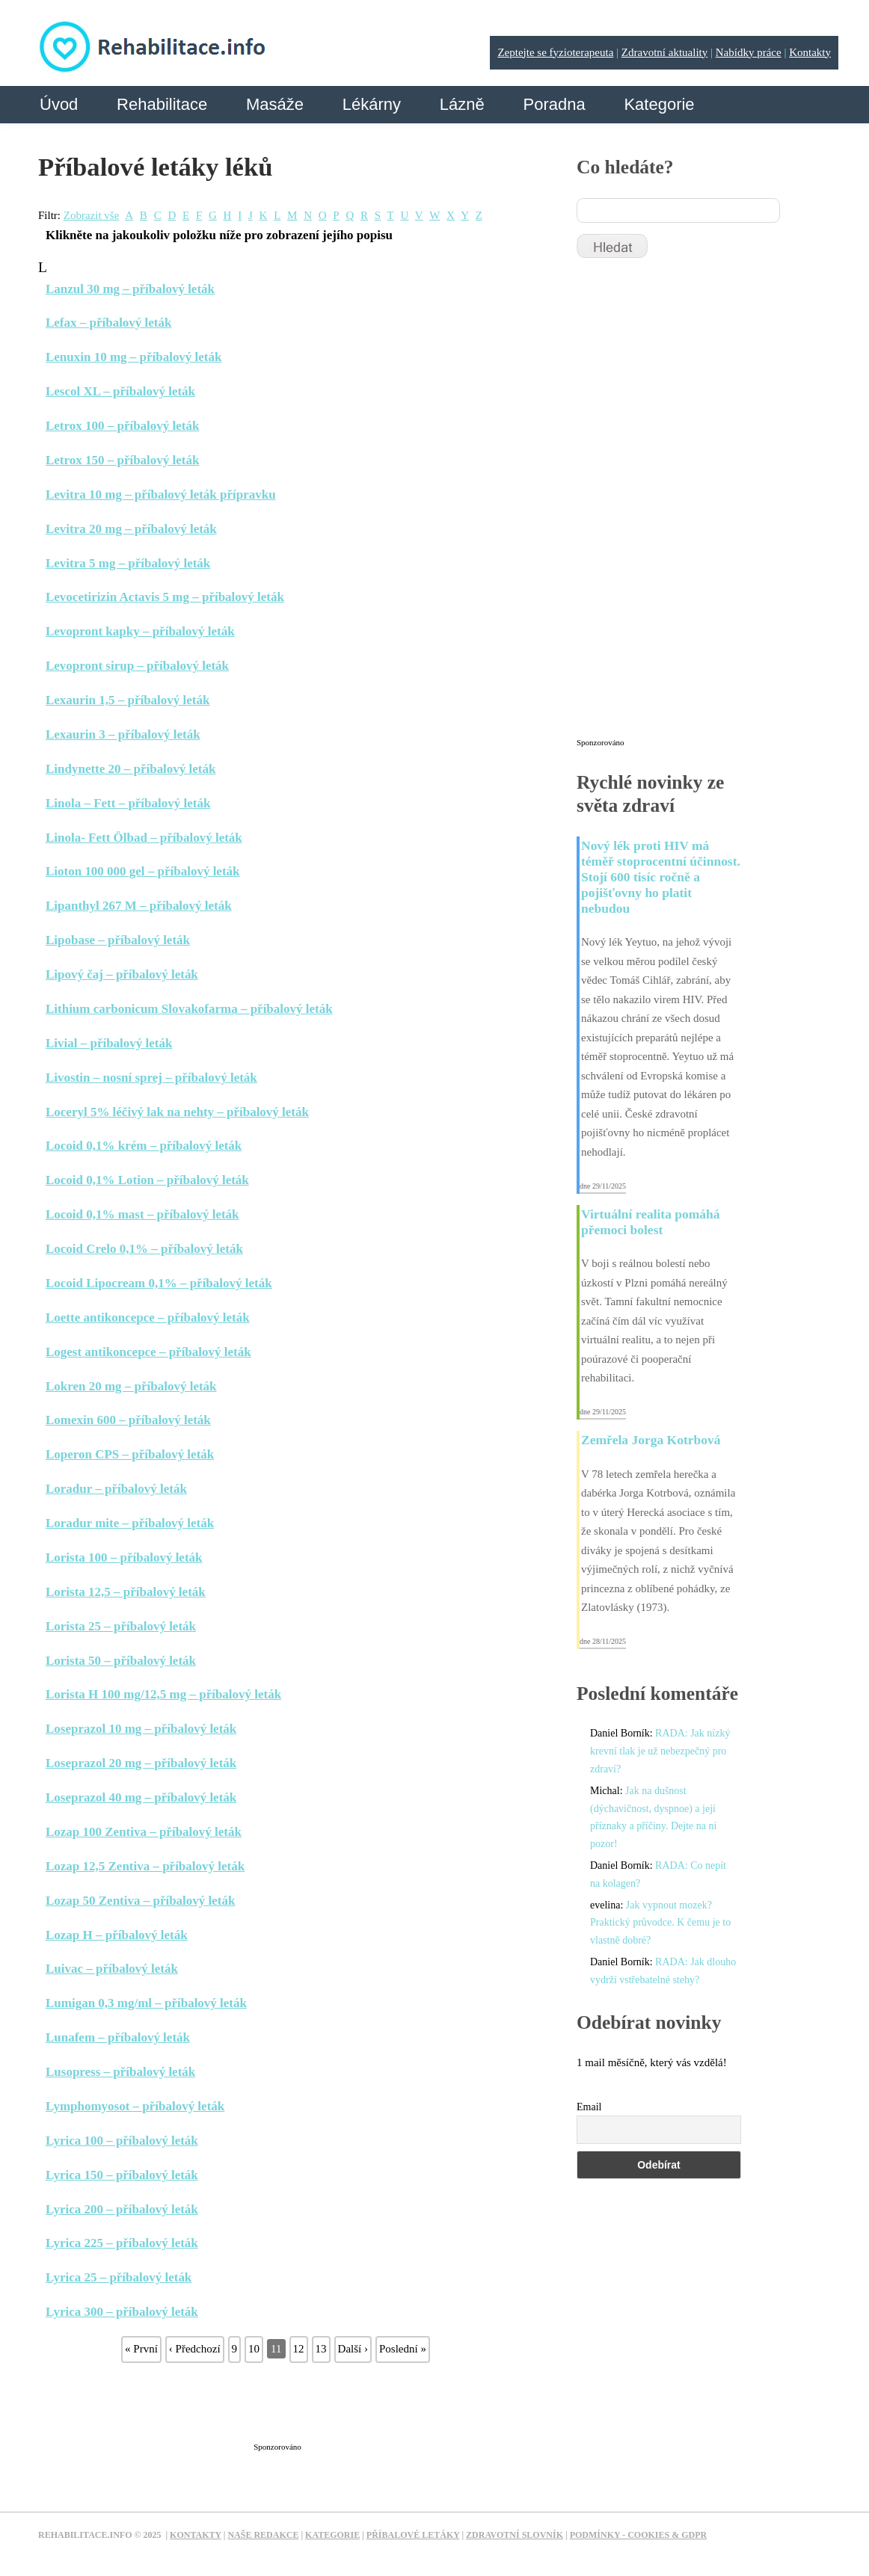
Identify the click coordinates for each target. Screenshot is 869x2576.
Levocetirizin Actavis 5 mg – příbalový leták (165, 597)
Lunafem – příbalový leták (118, 2037)
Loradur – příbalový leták (116, 1489)
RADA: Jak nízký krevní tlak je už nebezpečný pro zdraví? (660, 1751)
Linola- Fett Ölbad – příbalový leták (144, 838)
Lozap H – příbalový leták (117, 1935)
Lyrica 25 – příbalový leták (118, 2277)
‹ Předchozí (195, 2349)
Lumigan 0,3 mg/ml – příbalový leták (146, 2003)
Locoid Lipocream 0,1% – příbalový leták (159, 1283)
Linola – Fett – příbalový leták (128, 803)
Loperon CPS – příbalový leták (130, 1454)
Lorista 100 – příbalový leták (124, 1557)
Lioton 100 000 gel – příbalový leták (143, 871)
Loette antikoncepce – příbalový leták (148, 1317)
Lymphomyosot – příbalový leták (135, 2106)
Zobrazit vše (92, 215)
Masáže (275, 104)
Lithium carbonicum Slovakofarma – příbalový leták (189, 1009)
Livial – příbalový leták (109, 1043)
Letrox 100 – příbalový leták (122, 426)
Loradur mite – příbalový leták (130, 1523)
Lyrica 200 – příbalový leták (122, 2209)
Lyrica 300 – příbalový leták (122, 2312)
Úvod (59, 104)
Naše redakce (262, 2535)
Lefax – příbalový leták (108, 322)
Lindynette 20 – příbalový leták (130, 769)
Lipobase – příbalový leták (118, 940)
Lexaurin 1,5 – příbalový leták (127, 700)
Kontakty (810, 52)
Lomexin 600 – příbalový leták (128, 1420)
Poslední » (402, 2349)
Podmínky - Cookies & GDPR (638, 2535)
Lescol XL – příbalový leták (120, 391)
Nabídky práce (749, 52)
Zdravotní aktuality (664, 52)
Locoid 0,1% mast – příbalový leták (142, 1214)
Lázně (462, 104)
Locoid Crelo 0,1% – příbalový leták (144, 1249)
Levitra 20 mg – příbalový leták (131, 529)
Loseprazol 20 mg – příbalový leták (141, 1763)
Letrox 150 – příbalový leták (122, 460)
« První (141, 2349)
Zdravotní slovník (514, 2535)
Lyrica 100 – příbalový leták (122, 2140)
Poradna (554, 104)
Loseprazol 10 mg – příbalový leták (141, 1729)
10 (254, 2349)
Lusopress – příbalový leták (120, 2072)
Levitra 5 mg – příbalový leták (128, 563)
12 (298, 2349)
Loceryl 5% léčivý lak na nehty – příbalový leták (177, 1112)
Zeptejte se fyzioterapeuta (555, 52)
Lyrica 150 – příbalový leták (122, 2175)
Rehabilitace (162, 104)
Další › (353, 2349)
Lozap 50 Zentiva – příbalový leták (140, 1901)
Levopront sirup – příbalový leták (137, 666)
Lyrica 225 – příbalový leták (122, 2243)
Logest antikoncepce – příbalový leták (148, 1352)
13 (321, 2349)
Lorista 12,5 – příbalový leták (126, 1592)
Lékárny (372, 104)
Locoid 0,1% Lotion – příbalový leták (147, 1180)
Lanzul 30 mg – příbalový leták (130, 289)
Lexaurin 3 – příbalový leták (123, 734)
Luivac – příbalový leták (112, 1969)
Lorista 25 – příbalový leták (121, 1626)
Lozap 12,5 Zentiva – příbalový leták (145, 1866)
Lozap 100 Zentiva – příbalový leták (144, 1832)
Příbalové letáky (413, 2535)
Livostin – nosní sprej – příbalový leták (151, 1077)
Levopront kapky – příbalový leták (140, 631)
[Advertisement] (310, 2400)
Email (589, 2107)
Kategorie (659, 104)
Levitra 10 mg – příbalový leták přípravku (161, 494)
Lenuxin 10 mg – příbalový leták (133, 357)
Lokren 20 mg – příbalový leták (131, 1386)
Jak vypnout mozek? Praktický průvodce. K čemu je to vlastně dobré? (660, 1923)
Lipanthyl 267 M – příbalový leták (139, 906)
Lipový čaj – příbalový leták (122, 974)
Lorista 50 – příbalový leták (121, 1661)
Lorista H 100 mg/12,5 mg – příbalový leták (163, 1694)
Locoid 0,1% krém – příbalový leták (144, 1145)
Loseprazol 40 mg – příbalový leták (141, 1797)
